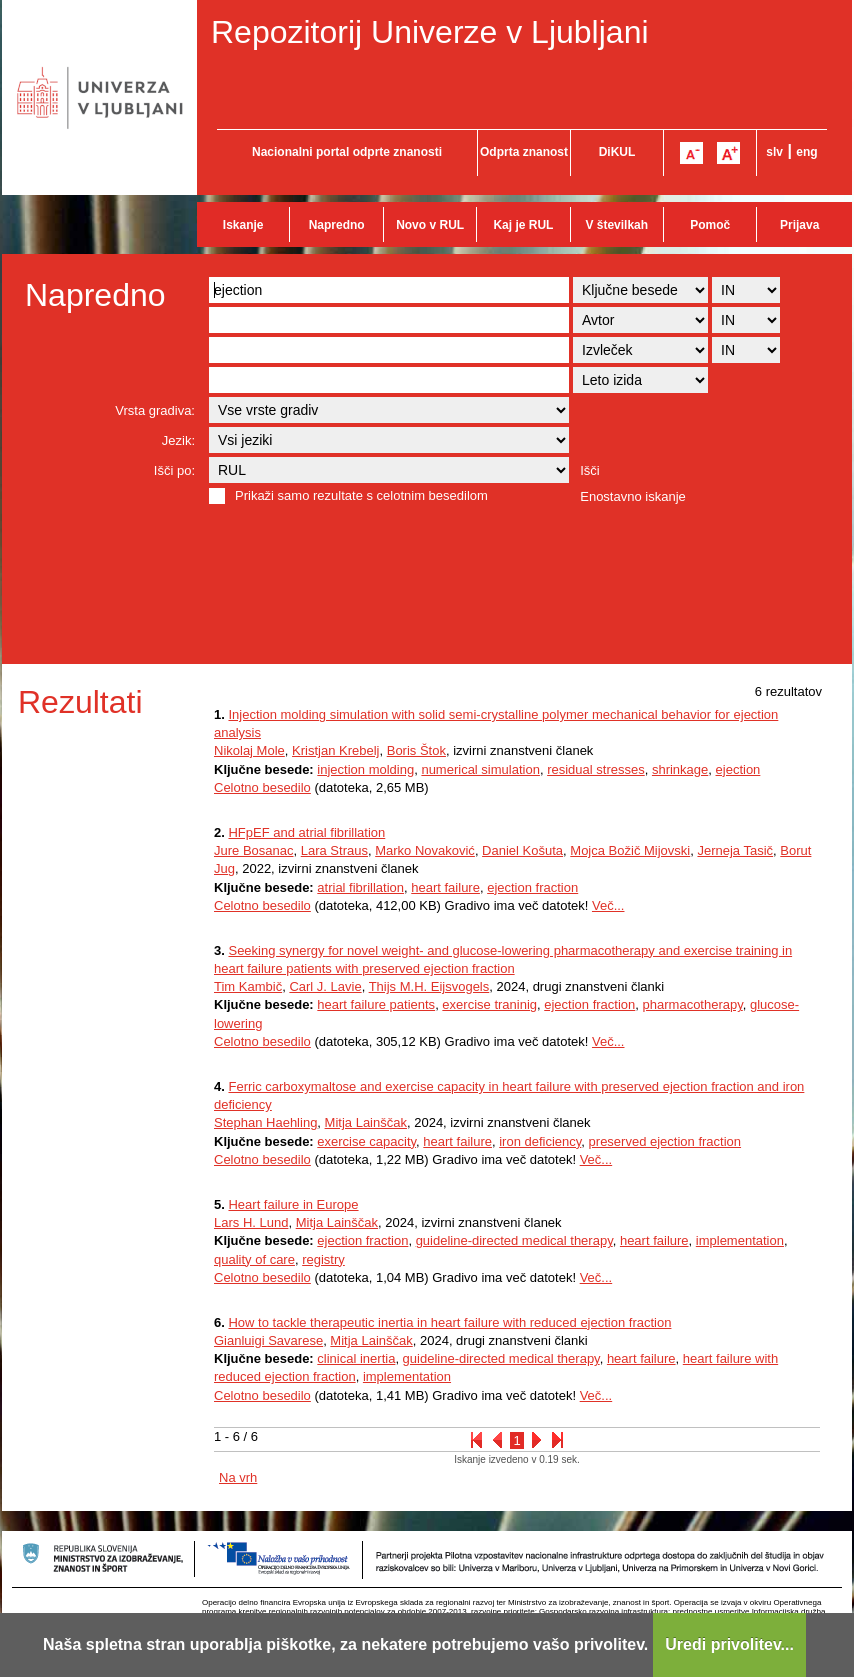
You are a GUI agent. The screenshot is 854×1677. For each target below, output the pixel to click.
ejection (738, 769)
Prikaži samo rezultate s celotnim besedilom (361, 495)
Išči (590, 470)
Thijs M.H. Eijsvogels (429, 986)
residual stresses (596, 769)
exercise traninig (489, 1004)
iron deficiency (540, 1141)
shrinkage (680, 769)
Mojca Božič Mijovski (630, 850)
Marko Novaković (425, 850)
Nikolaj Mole (249, 750)
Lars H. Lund (251, 1222)
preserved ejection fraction (665, 1141)
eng (806, 152)
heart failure (445, 887)
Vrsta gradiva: (155, 410)
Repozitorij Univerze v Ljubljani (430, 32)
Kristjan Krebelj (335, 750)
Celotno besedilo (262, 787)
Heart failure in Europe (293, 1204)
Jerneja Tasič (735, 850)
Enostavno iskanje (633, 496)
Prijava (799, 225)
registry (323, 1259)
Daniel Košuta (522, 850)
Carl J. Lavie (325, 986)
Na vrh (238, 1477)
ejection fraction (532, 887)
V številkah (616, 225)
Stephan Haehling (265, 1122)
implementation (740, 1240)
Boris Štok (416, 750)
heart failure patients (376, 1004)
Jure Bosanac (254, 850)
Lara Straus (334, 850)
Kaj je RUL (523, 225)
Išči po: (174, 470)
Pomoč (710, 225)
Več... (608, 905)
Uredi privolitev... (729, 1644)
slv (774, 152)
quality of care (254, 1259)
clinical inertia (356, 1358)
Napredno (337, 225)
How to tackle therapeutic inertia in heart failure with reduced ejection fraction (449, 1322)
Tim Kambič (248, 986)
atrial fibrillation (360, 887)
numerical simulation (480, 769)
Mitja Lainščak (366, 1122)
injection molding (365, 769)
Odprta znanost (524, 152)
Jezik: (178, 440)
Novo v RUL (430, 225)
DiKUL (617, 152)
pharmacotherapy (693, 1004)
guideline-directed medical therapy (514, 1240)
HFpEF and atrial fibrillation (306, 832)
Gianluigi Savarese (268, 1340)
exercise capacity (366, 1141)
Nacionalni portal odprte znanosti (347, 152)
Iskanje (243, 225)
